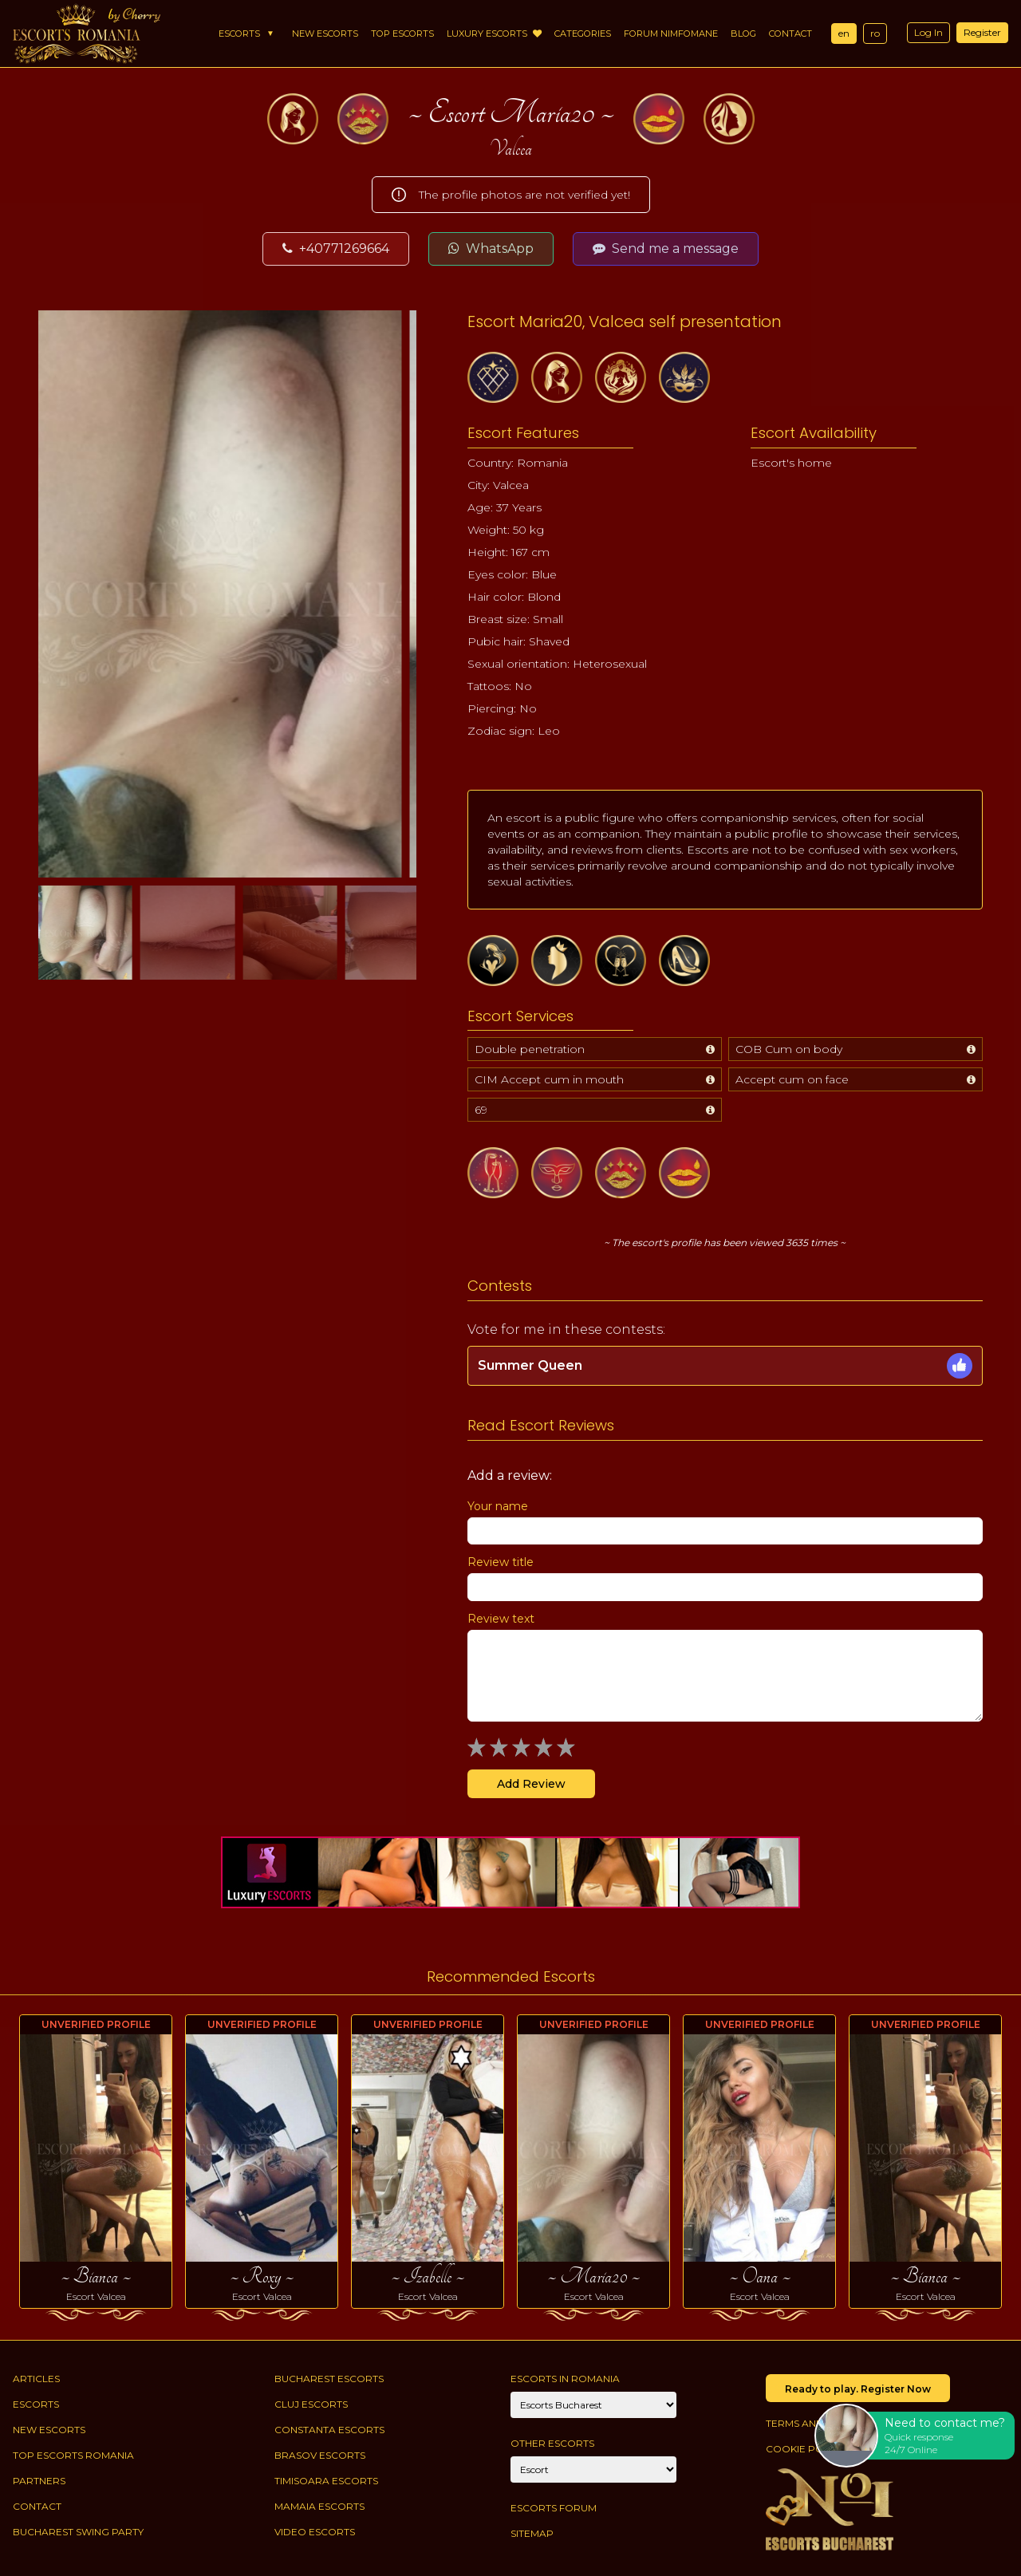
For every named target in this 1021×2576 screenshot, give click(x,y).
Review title (500, 1562)
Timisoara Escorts (326, 2481)
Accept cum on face (792, 1079)
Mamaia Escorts (319, 2506)
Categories (582, 33)
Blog (743, 33)
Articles (36, 2379)
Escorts (239, 33)
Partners (39, 2481)
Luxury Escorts (494, 33)
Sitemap (532, 2533)
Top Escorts (402, 33)
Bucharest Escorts (329, 2379)
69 (481, 1110)
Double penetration (530, 1049)
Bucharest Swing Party (78, 2532)
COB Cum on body (788, 1049)
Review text (500, 1618)
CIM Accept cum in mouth (549, 1079)
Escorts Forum (553, 2508)
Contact (790, 33)
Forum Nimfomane (671, 33)
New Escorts (325, 33)
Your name (497, 1506)
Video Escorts (314, 2532)
